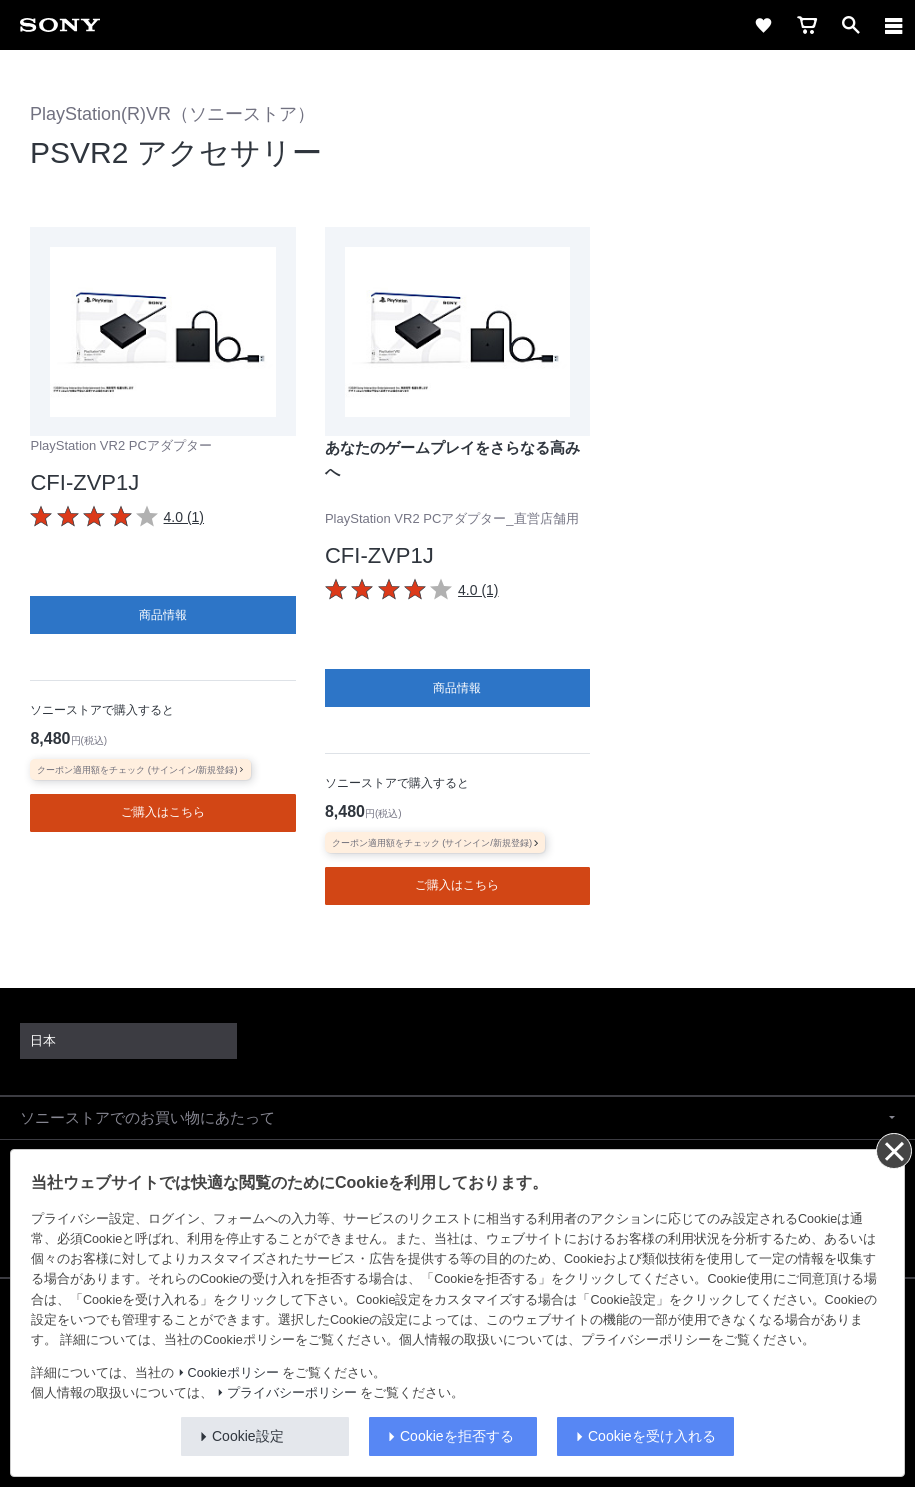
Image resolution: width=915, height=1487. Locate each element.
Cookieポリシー (233, 1373)
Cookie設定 (248, 1436)
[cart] (807, 25)
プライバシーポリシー (292, 1393)
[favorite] (763, 25)
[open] (851, 25)
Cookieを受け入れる (652, 1436)
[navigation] (894, 25)
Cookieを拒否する (457, 1436)
